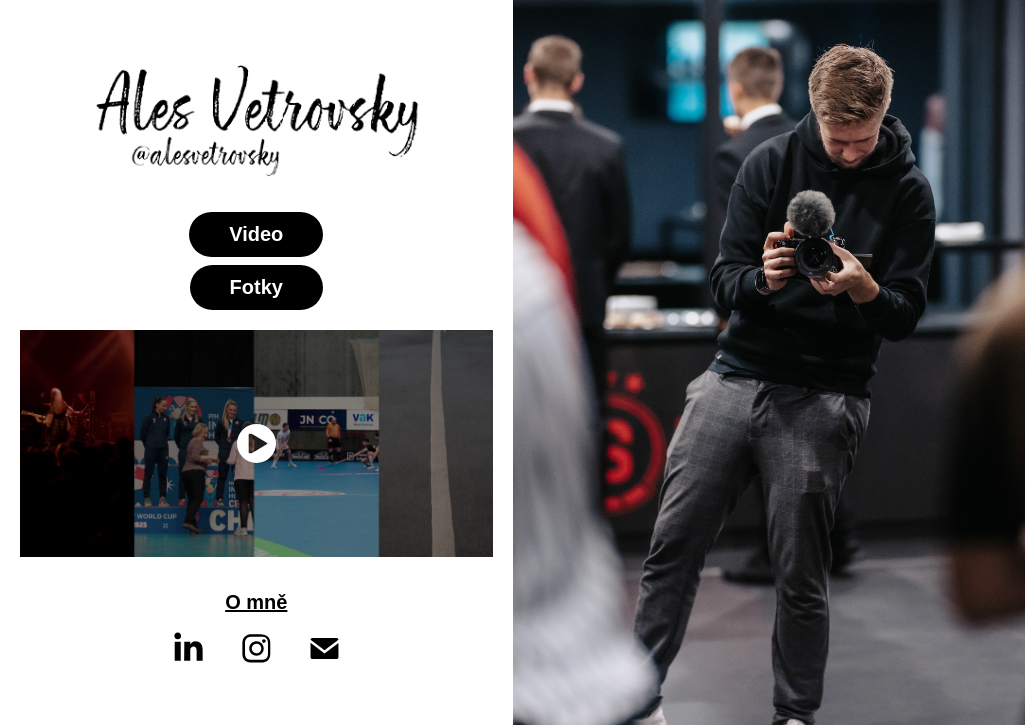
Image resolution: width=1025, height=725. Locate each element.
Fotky (256, 287)
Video (256, 234)
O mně (256, 602)
